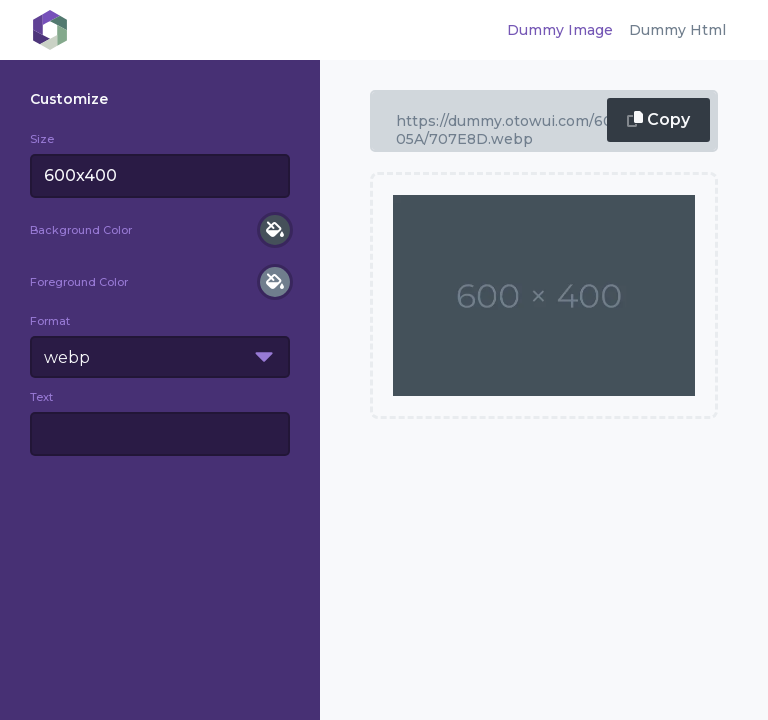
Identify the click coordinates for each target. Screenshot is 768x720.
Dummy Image (560, 30)
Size (42, 139)
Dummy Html (677, 30)
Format (50, 321)
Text (41, 397)
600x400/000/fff (544, 121)
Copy (658, 119)
